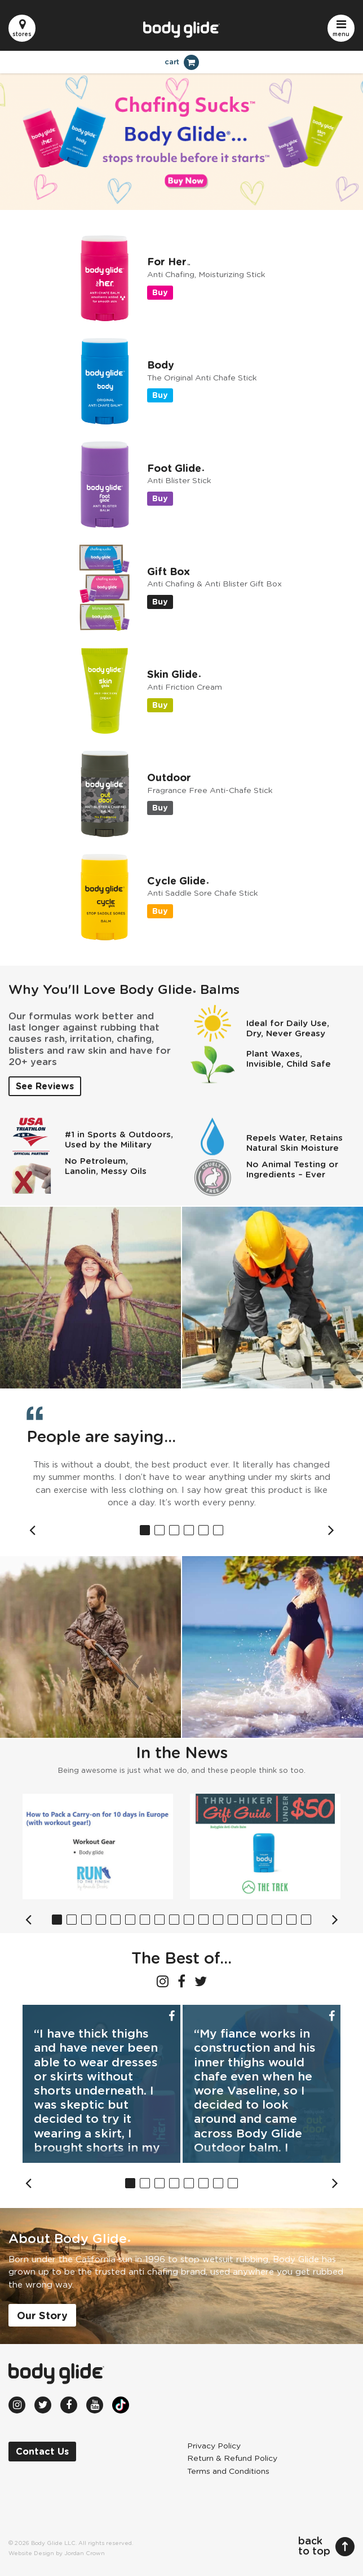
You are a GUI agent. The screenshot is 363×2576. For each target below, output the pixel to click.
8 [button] (159, 1920)
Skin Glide (174, 675)
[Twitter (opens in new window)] (200, 1981)
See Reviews (45, 1086)
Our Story (42, 2316)
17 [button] (291, 1920)
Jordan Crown (84, 2553)
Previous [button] (32, 1529)
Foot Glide (175, 469)
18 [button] (306, 1920)
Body (160, 366)
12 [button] (218, 1920)
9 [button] (174, 1920)
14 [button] (247, 1920)
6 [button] (218, 1530)
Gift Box (168, 572)
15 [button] (262, 1920)
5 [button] (203, 1530)
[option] (181, 1484)
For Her (168, 262)
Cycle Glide (178, 882)
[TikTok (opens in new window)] (120, 2405)
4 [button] (189, 1530)
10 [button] (189, 1920)
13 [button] (233, 1920)
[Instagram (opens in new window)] (163, 1981)
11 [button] (203, 1920)
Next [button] (331, 1529)
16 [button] (277, 1920)
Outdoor (169, 778)
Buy (160, 293)
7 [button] (145, 1920)
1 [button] (145, 1530)
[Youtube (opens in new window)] (94, 2405)
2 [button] (159, 1530)
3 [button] (174, 1530)
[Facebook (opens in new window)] (181, 1981)
